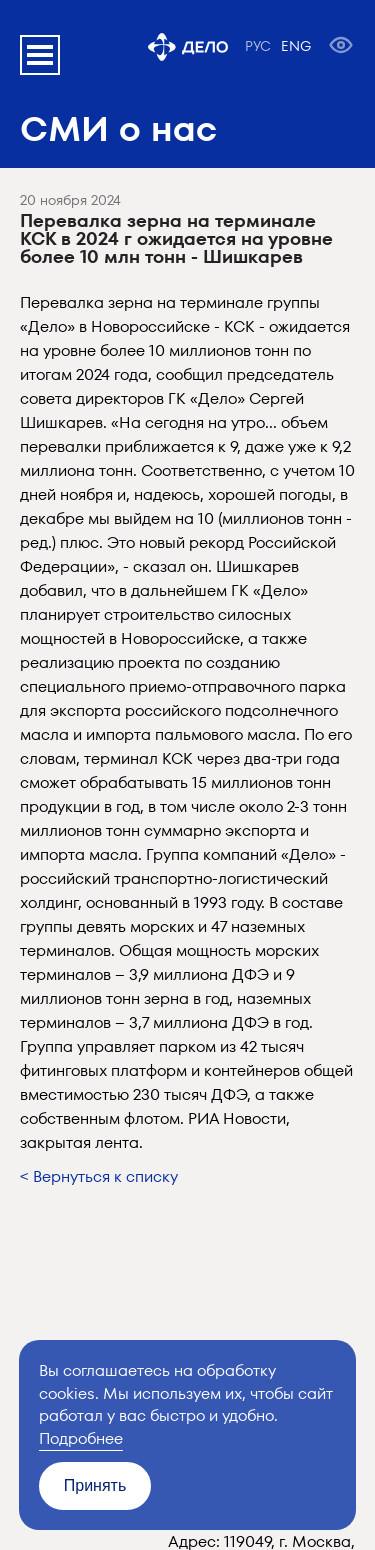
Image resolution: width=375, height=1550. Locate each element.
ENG (296, 46)
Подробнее (81, 1438)
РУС (258, 46)
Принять (95, 1485)
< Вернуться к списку (99, 1176)
